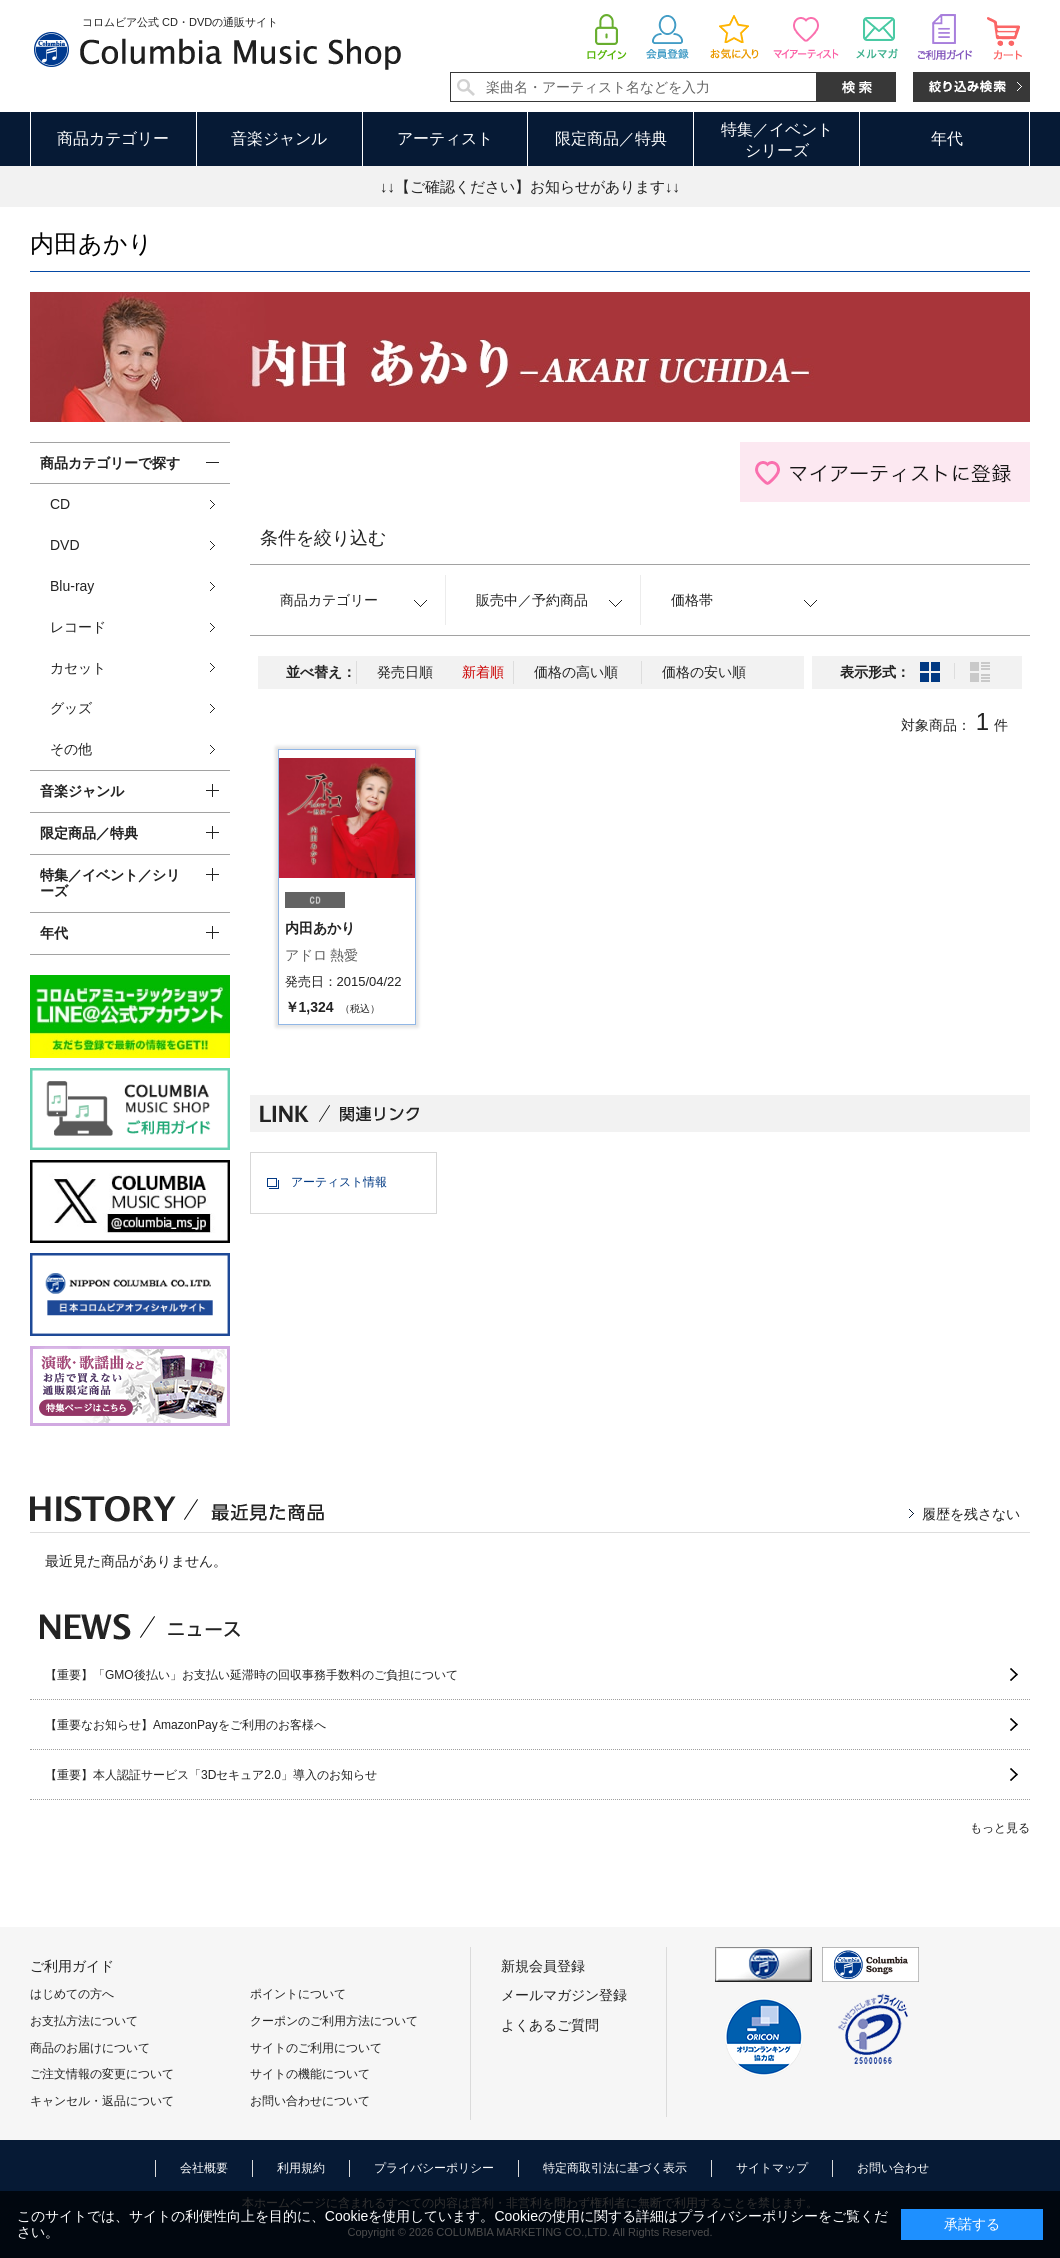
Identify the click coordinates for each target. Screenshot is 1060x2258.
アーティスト (445, 138)
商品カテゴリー (113, 138)
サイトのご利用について (316, 2048)
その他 (71, 749)
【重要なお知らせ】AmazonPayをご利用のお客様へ (185, 1725)
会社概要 (204, 2168)
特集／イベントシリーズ (777, 140)
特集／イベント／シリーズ (110, 883)
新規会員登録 (543, 1966)
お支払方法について (84, 2021)
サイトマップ (772, 2168)
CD (60, 504)
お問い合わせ (893, 2168)
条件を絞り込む (323, 538)
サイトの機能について (310, 2074)
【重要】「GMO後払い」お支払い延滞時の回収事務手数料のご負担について (251, 1675)
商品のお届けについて (90, 2048)
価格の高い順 (576, 672)
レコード (78, 627)
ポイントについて (298, 1994)
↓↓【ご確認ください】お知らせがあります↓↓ (530, 186)
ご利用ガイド (72, 1966)
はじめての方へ (72, 1994)
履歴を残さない (971, 1514)
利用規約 (301, 2168)
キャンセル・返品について (102, 2101)
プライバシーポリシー (434, 2168)
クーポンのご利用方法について (334, 2021)
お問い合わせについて (310, 2101)
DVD (65, 545)
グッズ (71, 708)
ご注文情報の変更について (102, 2074)
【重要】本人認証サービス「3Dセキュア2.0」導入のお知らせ (211, 1775)
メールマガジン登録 (564, 1995)
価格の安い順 (704, 672)
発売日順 (405, 672)
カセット (78, 668)
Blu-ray (72, 586)
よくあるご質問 (550, 2025)
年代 (947, 138)
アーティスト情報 (339, 1182)
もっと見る (1000, 1828)
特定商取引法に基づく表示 (615, 2168)
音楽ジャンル (279, 138)
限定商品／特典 (611, 138)
